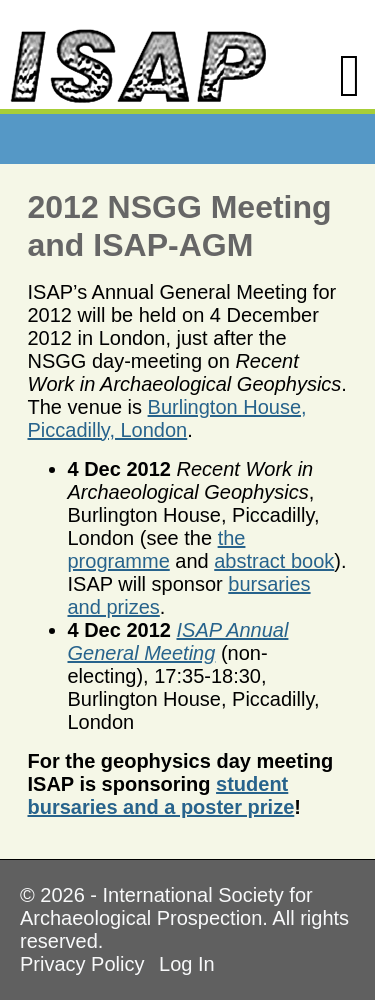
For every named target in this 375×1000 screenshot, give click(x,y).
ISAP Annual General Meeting (178, 641)
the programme (157, 549)
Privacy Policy (82, 964)
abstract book (274, 561)
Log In (187, 964)
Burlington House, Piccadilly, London (167, 418)
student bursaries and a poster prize (161, 795)
